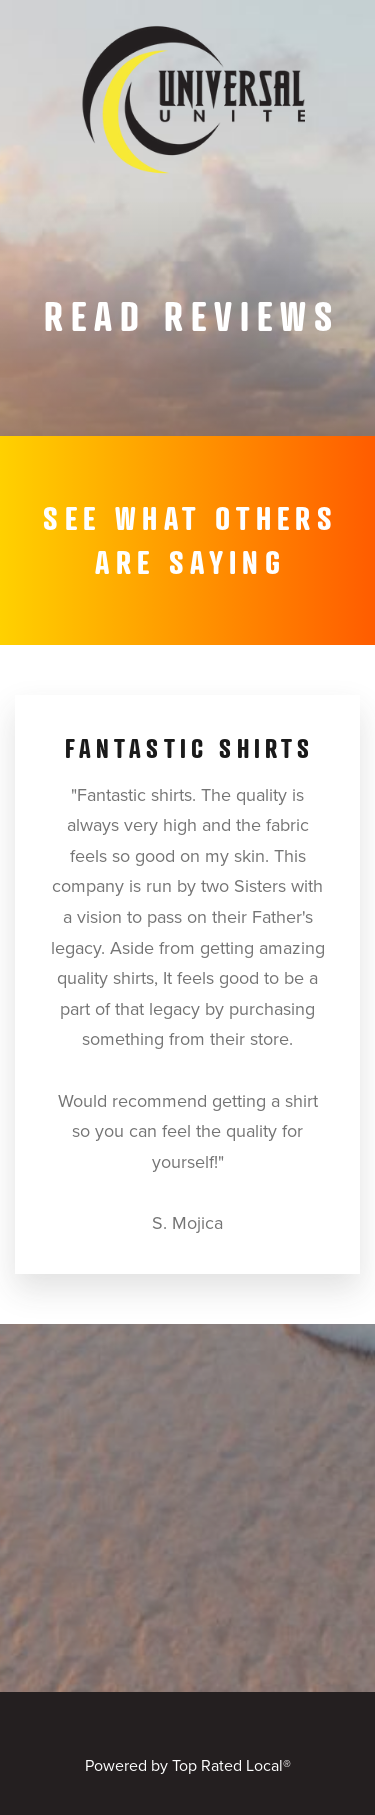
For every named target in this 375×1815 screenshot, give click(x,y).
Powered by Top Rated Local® (188, 1765)
